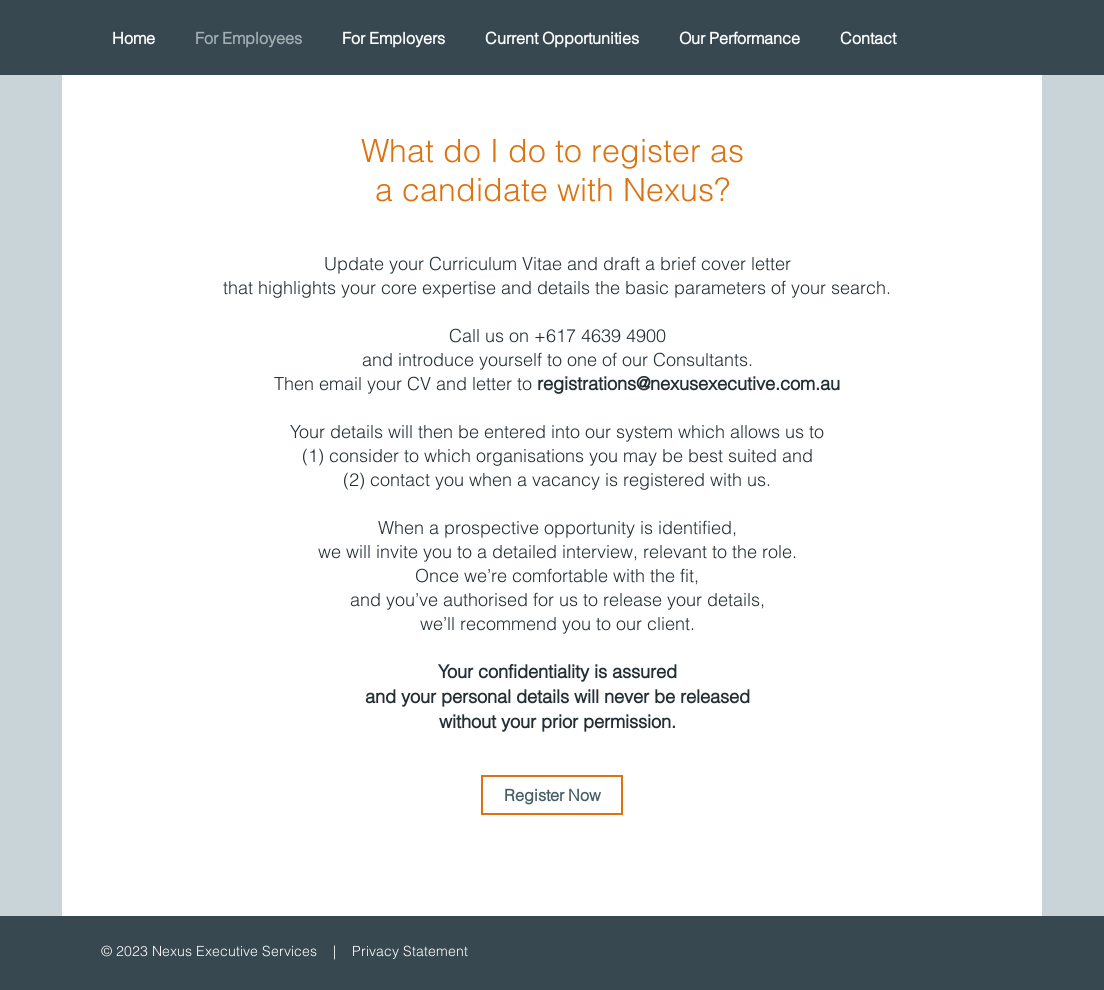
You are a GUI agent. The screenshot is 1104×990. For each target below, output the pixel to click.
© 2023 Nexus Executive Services (209, 951)
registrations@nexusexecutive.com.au (688, 383)
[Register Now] (552, 795)
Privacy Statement (410, 951)
